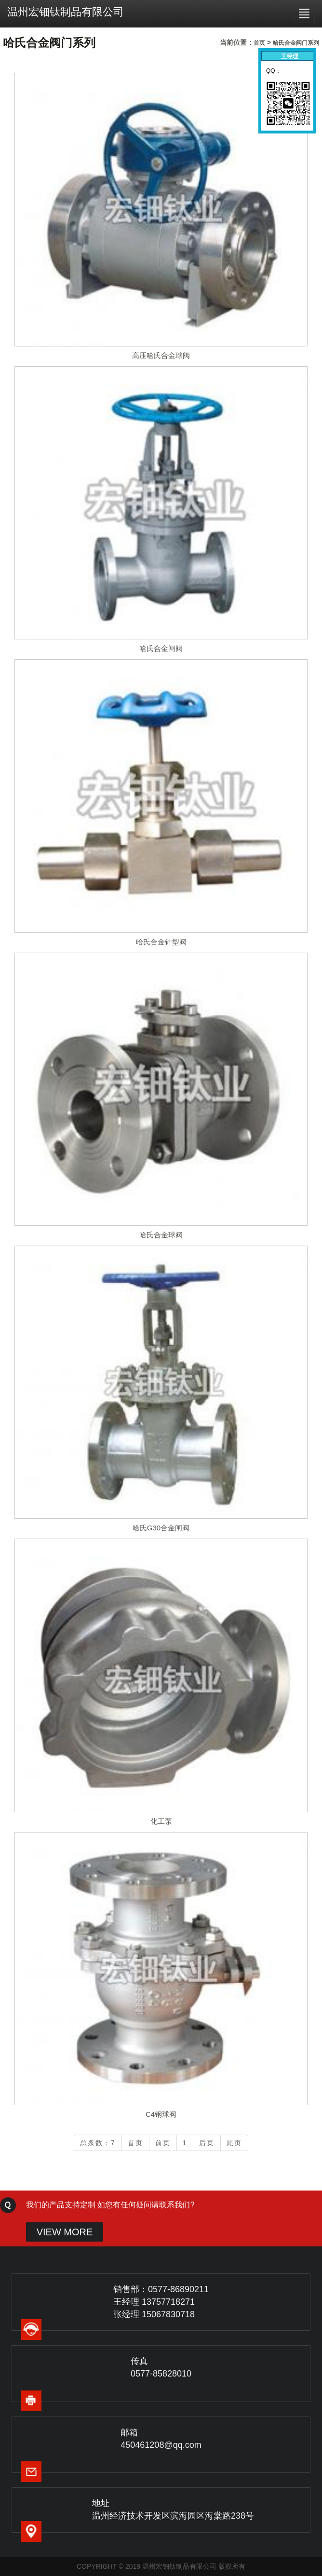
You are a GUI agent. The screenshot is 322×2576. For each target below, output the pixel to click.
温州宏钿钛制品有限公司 (65, 12)
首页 (259, 43)
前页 (163, 2143)
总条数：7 (98, 2143)
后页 (207, 2143)
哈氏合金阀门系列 (296, 43)
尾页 (234, 2143)
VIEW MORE (65, 2232)
